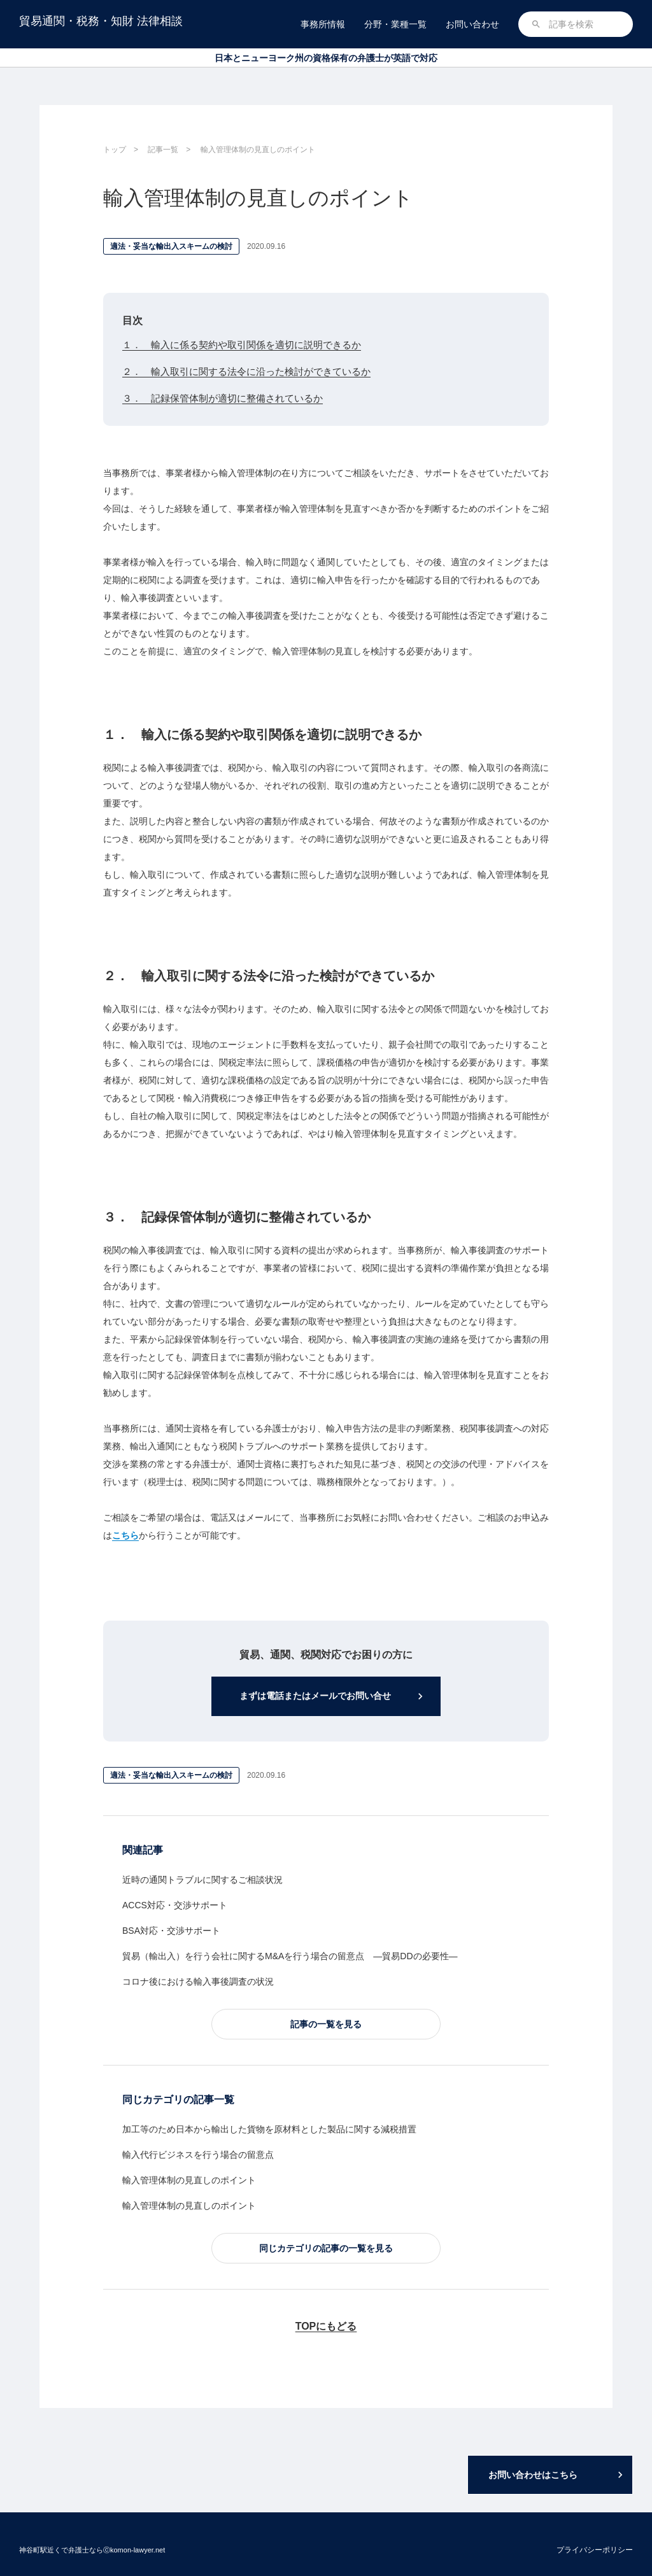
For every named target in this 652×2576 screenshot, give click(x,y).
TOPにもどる (326, 2328)
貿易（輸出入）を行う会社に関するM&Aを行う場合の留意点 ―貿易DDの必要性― (290, 1958)
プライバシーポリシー (594, 2549)
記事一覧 (163, 149)
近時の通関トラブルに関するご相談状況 (202, 1882)
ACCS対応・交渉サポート (174, 1908)
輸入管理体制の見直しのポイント (189, 2183)
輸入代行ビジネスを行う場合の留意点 (198, 2157)
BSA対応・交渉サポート (171, 1933)
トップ (114, 149)
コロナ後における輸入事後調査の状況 (198, 1983)
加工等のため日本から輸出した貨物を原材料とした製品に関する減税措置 (269, 2132)
